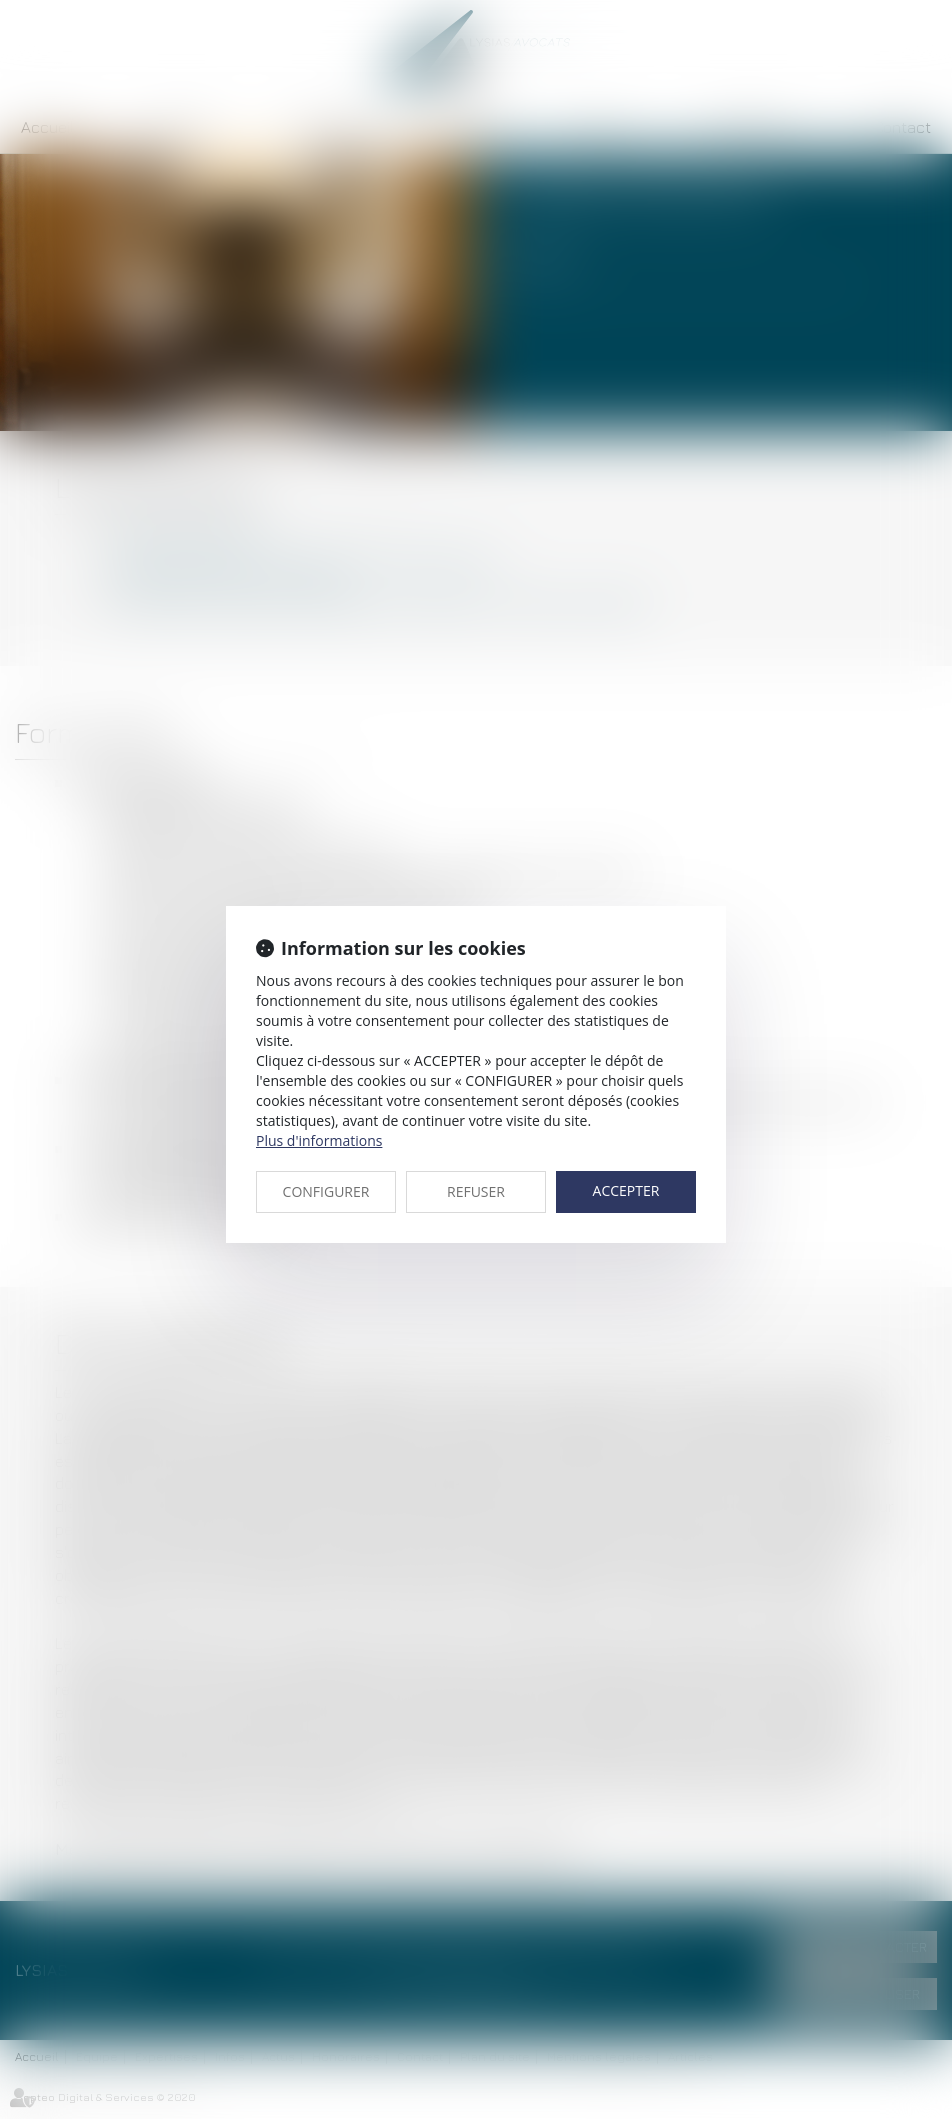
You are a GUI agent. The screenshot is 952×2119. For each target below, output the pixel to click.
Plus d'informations (319, 1140)
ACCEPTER (626, 1190)
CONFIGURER (326, 1191)
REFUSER (476, 1191)
